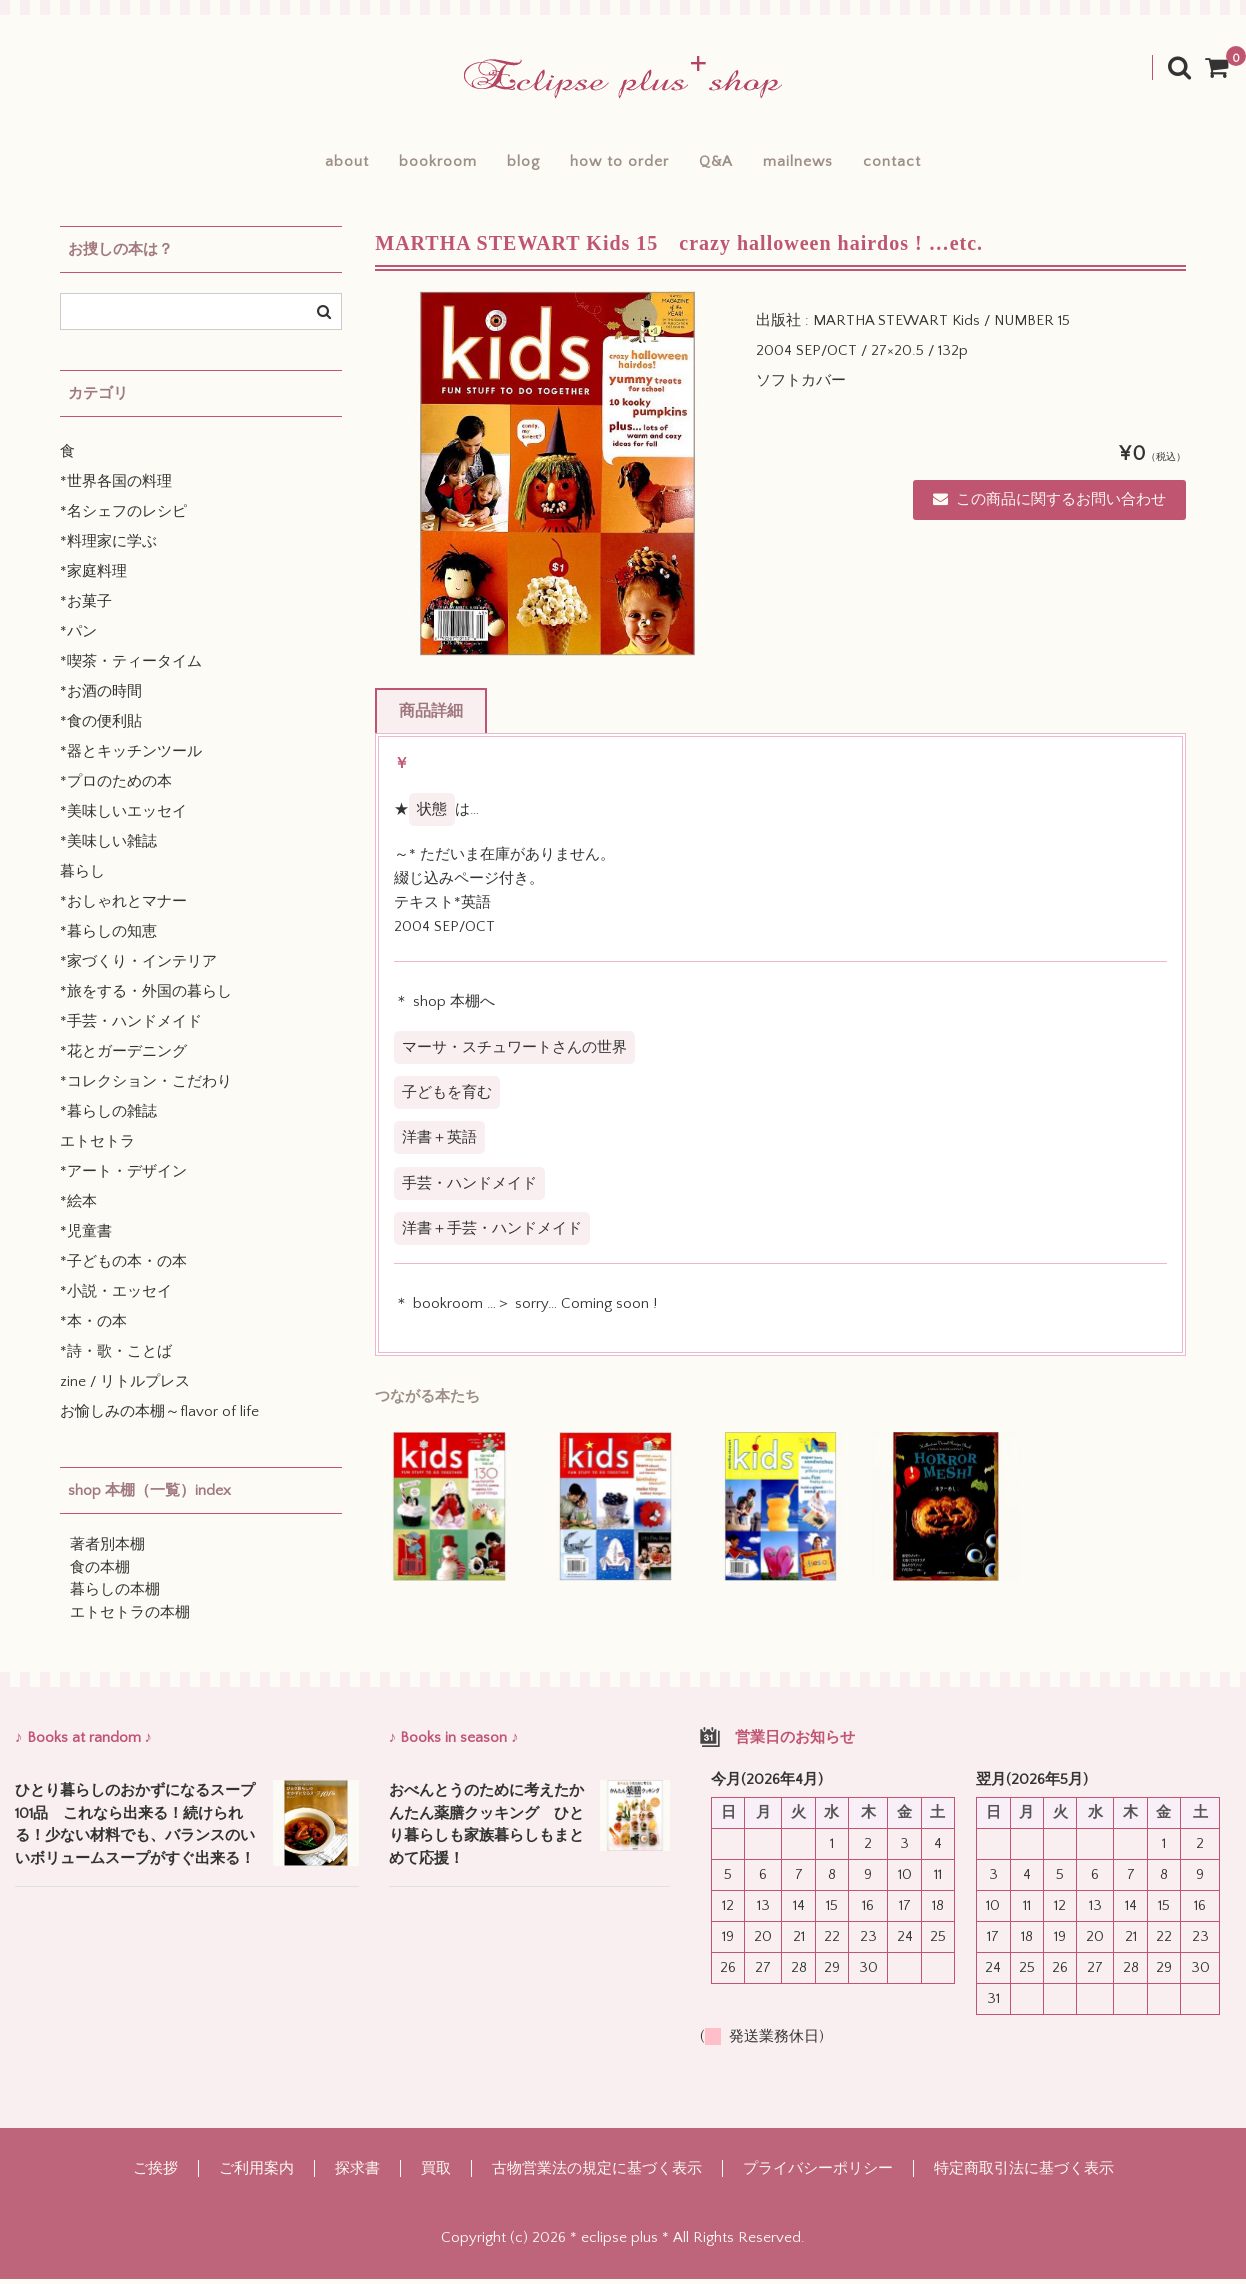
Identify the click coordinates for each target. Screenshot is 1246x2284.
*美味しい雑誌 (108, 847)
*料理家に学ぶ (108, 547)
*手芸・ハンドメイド (131, 1027)
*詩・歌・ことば (116, 1357)
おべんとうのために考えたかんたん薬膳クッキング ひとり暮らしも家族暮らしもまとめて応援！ (486, 1829)
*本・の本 (93, 1327)
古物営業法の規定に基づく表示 (597, 2173)
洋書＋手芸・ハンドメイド (492, 1233)
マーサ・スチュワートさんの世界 (514, 1052)
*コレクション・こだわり (146, 1087)
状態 (432, 814)
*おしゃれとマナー (123, 907)
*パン (78, 637)
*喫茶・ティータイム (131, 667)
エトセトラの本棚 (130, 1617)
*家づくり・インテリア (138, 967)
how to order (619, 164)
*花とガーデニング (123, 1057)
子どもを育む (447, 1097)
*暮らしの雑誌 (108, 1117)
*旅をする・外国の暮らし (146, 997)
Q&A (731, 164)
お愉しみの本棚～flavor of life (159, 1417)
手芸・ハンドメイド (469, 1188)
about (302, 164)
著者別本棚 (107, 1550)
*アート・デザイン (123, 1177)
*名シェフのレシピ (123, 517)
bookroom (408, 164)
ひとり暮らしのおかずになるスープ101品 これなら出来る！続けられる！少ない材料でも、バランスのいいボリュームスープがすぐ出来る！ (135, 1829)
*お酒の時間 (101, 697)
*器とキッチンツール (131, 757)
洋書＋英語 (439, 1142)
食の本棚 (100, 1572)
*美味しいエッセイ (123, 817)
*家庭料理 (93, 577)
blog (508, 164)
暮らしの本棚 (115, 1595)
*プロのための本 (116, 787)
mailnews (828, 164)
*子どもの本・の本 (123, 1267)
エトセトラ (97, 1147)
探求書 (357, 2173)
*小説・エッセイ (116, 1297)
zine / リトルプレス (125, 1387)
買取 (436, 2173)
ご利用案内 (256, 2173)
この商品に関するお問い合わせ (1049, 504)
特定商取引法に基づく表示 (1024, 2173)
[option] (557, 478)
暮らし (82, 877)
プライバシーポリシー (818, 2173)
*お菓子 (86, 607)
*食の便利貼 (101, 727)
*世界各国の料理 (116, 487)
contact (937, 164)
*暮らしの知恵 (108, 937)
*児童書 (86, 1237)
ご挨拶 (155, 2173)
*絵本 (78, 1207)
